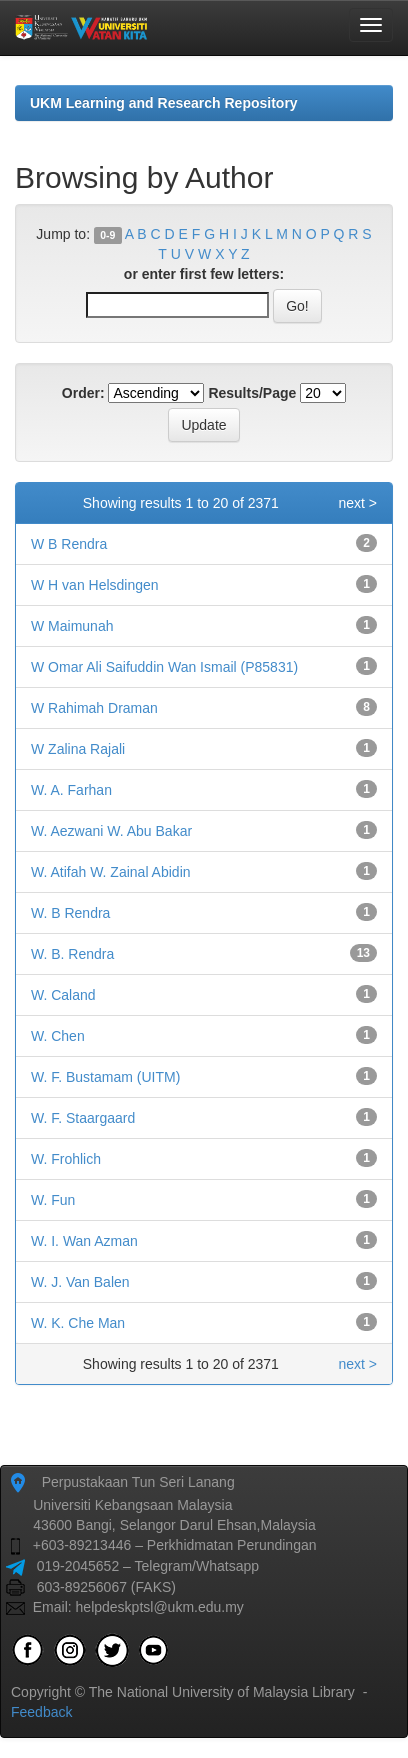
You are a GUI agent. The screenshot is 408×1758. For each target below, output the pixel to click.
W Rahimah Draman (94, 708)
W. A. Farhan (71, 790)
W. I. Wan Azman (84, 1241)
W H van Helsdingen (95, 585)
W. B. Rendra (72, 954)
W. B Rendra (70, 913)
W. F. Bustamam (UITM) (105, 1077)
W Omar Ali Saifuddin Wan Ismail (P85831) (164, 667)
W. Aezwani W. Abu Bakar (111, 831)
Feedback (41, 1712)
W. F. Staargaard (83, 1118)
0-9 (107, 235)
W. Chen (58, 1036)
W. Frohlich (66, 1159)
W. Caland (63, 995)
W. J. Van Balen (80, 1282)
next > (357, 503)
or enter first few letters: (204, 274)
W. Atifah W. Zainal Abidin (111, 872)
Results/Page (252, 393)
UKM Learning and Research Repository (164, 103)
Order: (83, 393)
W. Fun (53, 1200)
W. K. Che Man (78, 1323)
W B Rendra (69, 544)
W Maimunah (72, 626)
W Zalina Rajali (78, 749)
